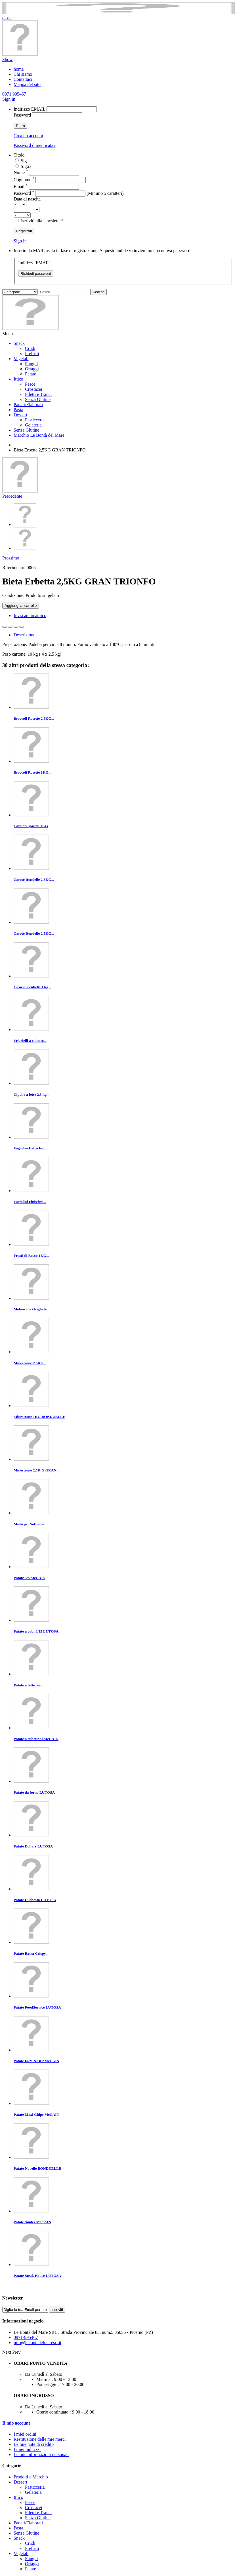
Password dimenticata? (34, 145)
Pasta (18, 409)
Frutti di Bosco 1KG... (31, 1255)
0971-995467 (26, 2337)
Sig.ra (26, 166)
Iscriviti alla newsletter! (42, 220)
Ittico (18, 379)
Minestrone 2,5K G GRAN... (36, 1470)
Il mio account (16, 2423)
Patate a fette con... (29, 1685)
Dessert (20, 414)
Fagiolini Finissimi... (30, 1202)
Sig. (24, 160)
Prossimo (10, 558)
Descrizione (24, 634)
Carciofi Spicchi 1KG (31, 826)
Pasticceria (35, 419)
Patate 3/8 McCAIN (29, 1578)
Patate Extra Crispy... (31, 1953)
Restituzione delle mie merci (40, 2439)
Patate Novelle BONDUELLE (37, 2168)
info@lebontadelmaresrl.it (37, 2342)
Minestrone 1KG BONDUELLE (39, 1416)
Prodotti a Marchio (31, 2476)
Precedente (12, 496)
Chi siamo (23, 74)
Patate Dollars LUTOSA (33, 1846)
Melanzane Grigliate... (31, 1309)
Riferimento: (14, 567)
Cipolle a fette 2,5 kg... (31, 1094)
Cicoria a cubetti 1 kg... (32, 987)
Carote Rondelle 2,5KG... (34, 879)
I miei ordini (25, 2434)
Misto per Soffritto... (30, 1524)
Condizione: (14, 595)
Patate (30, 373)
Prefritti (32, 353)
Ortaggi (32, 368)
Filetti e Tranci (38, 394)
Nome (21, 172)
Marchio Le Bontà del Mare (39, 435)
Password (22, 115)
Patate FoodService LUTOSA (37, 2007)
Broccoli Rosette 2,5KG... (34, 718)
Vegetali (21, 358)
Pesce (30, 384)
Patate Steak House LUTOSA (37, 2275)
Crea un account (28, 135)
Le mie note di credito (34, 2444)
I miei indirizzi (27, 2449)
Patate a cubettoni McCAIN (36, 1739)
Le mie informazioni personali (41, 2454)
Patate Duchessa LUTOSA (35, 1900)
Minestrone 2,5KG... (30, 1363)
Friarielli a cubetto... (30, 1040)
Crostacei (33, 389)
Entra (20, 126)
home (19, 69)
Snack (19, 343)
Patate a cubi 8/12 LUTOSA (36, 1631)
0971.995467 (14, 94)
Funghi (31, 363)
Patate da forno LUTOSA (34, 1792)
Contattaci (23, 79)
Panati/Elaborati (28, 404)
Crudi (30, 348)
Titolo (19, 155)
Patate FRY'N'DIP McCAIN (36, 2061)
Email (21, 186)
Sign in (8, 99)
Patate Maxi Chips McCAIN (36, 2114)
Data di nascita (27, 199)
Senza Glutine (38, 399)
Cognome (24, 179)
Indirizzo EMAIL (29, 109)
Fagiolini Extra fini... (30, 1148)
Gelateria (33, 425)
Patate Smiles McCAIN (32, 2222)
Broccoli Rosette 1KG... (32, 772)
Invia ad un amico (30, 615)
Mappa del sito (27, 84)
